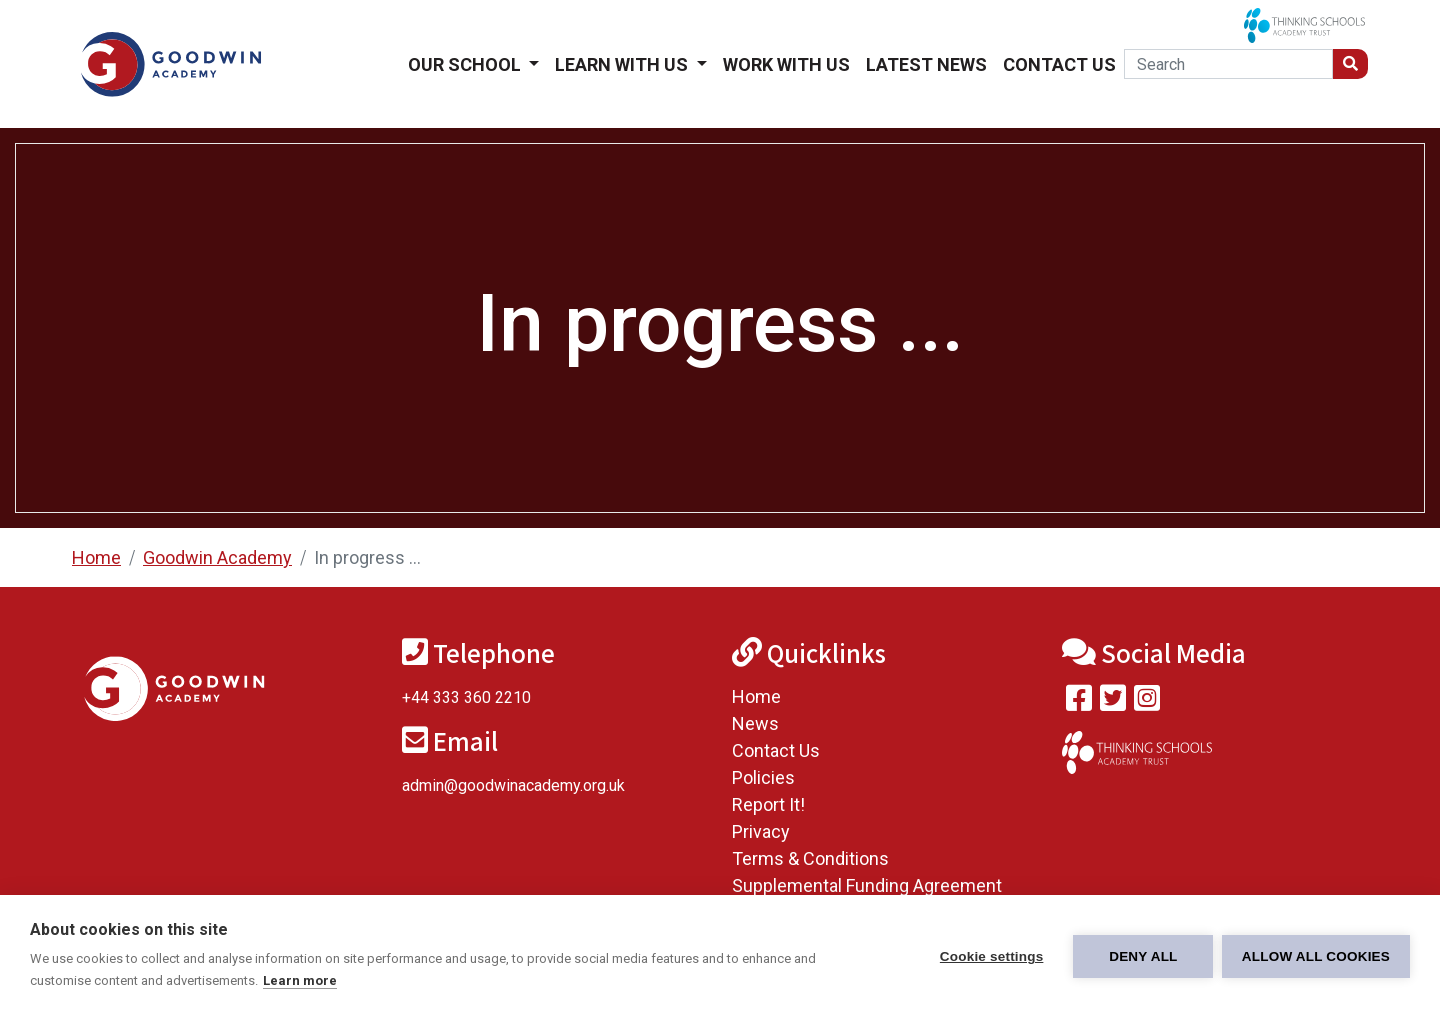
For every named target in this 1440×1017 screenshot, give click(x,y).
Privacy (761, 831)
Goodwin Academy (217, 557)
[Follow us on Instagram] (1147, 702)
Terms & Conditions (810, 858)
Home (96, 557)
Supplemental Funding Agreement (867, 885)
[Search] (1228, 64)
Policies (763, 777)
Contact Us (1059, 64)
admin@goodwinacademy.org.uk (513, 785)
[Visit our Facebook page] (1079, 702)
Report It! (768, 804)
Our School (466, 64)
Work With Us (786, 64)
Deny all (1142, 956)
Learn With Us (623, 64)
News (755, 723)
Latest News (926, 64)
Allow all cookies (1316, 956)
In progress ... (367, 557)
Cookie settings (990, 956)
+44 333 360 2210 (466, 697)
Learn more (300, 980)
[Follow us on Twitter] (1113, 702)
